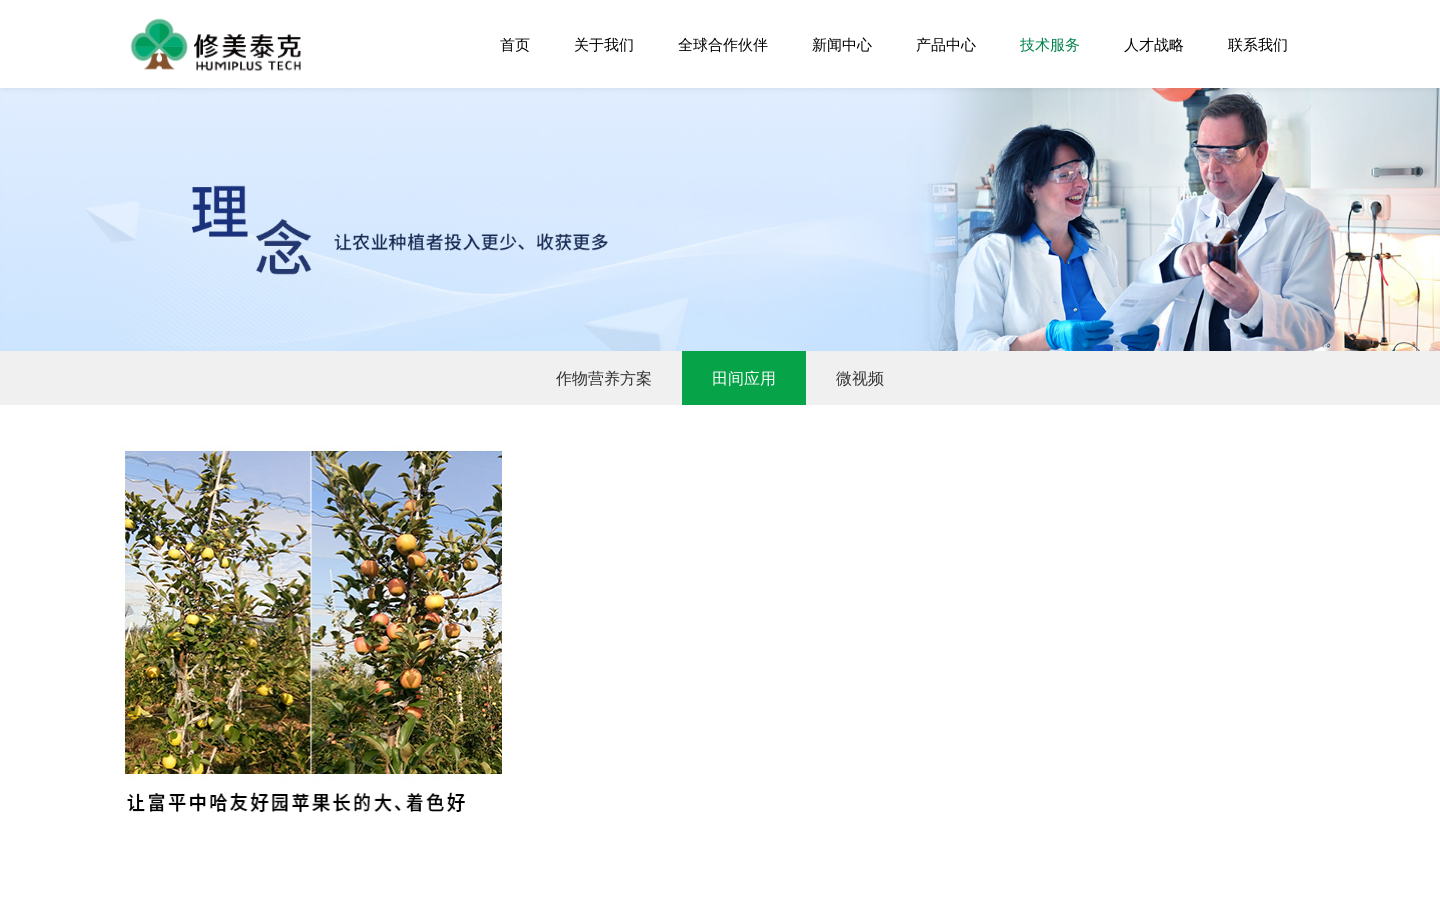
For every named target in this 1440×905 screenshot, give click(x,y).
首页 (515, 44)
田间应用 (744, 378)
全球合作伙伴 (723, 44)
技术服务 (1050, 44)
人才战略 (1154, 44)
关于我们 (604, 44)
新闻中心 (842, 44)
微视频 (860, 378)
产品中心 (946, 44)
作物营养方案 (604, 378)
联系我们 (1258, 44)
